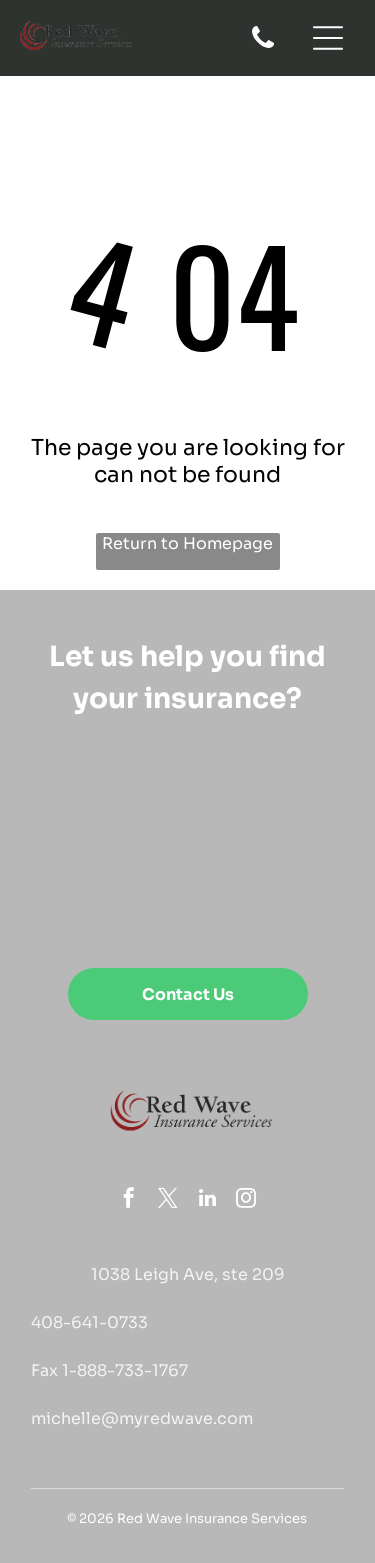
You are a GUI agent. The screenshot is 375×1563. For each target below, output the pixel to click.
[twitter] (168, 1200)
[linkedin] (207, 1200)
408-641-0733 (89, 1322)
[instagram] (246, 1200)
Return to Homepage (187, 543)
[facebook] (129, 1200)
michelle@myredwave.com (142, 1418)
